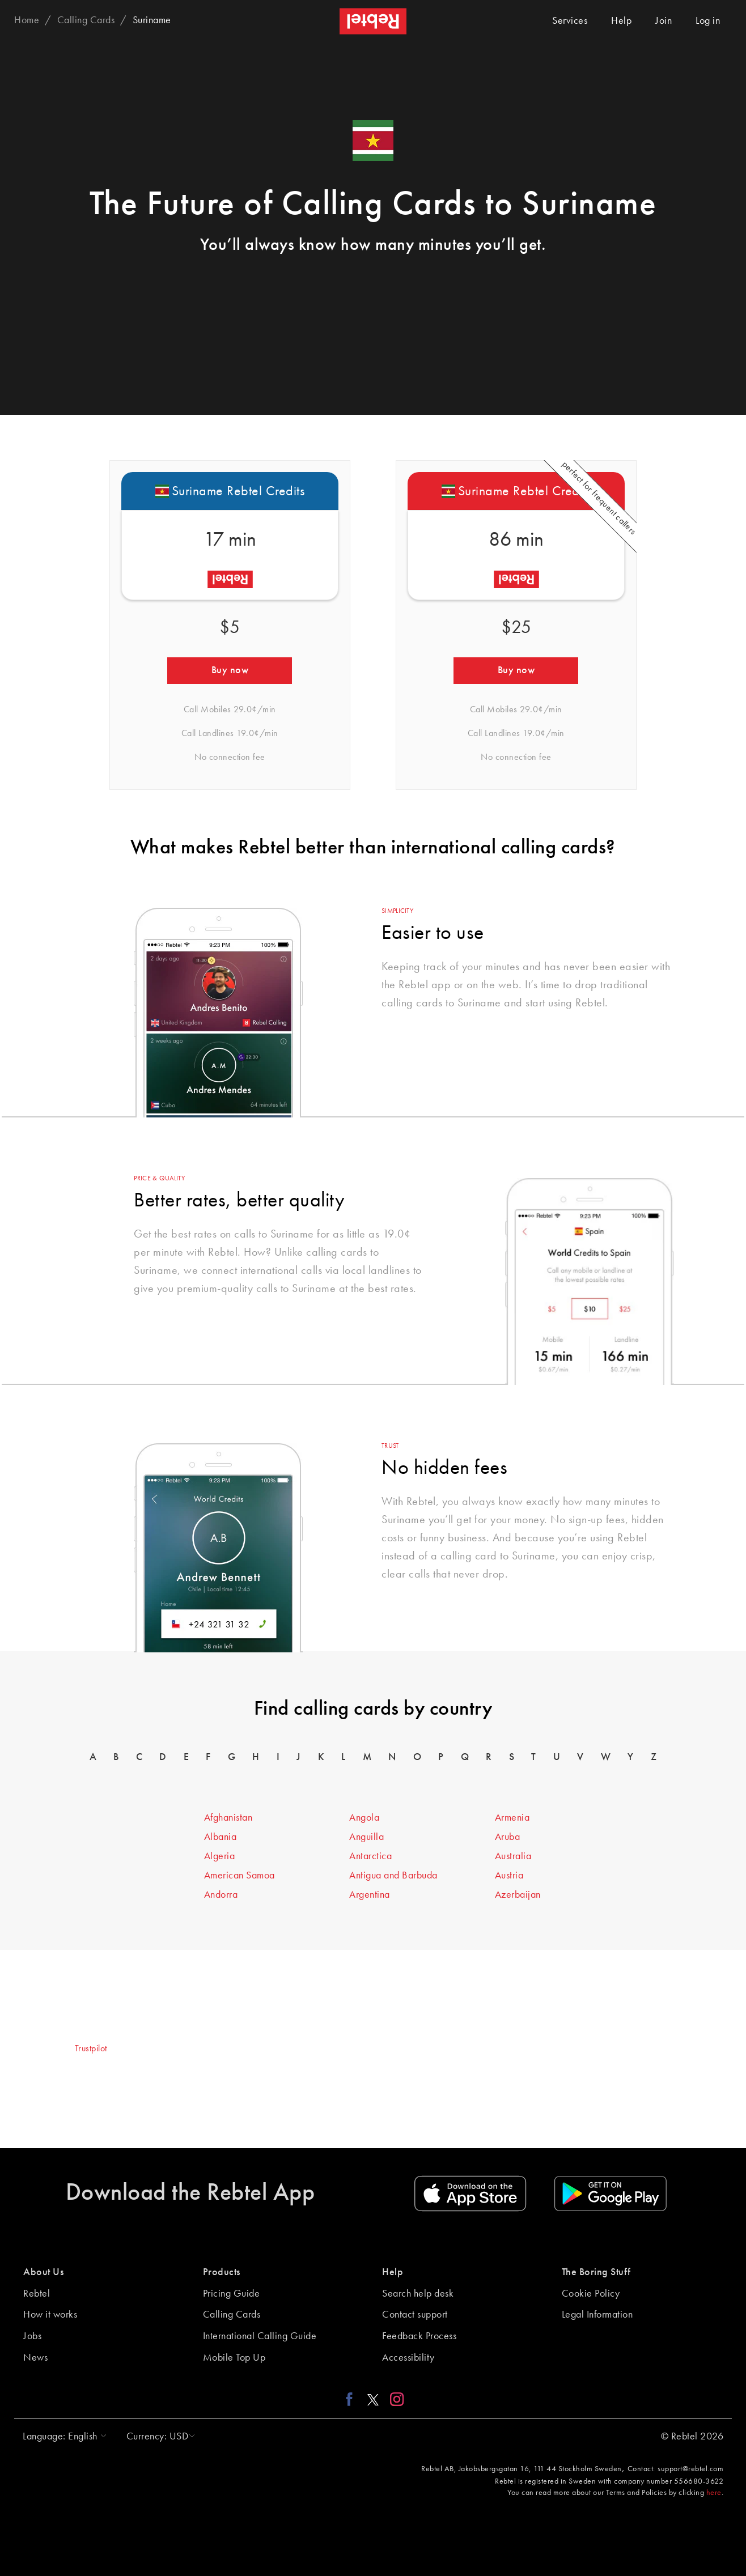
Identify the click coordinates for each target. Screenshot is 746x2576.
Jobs (32, 2336)
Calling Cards (232, 2315)
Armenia (512, 1818)
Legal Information (597, 2315)
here (714, 2493)
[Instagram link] (394, 2399)
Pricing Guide (231, 2294)
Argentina (369, 1895)
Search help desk (417, 2294)
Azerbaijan (518, 1895)
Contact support (415, 2315)
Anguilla (366, 1837)
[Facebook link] (352, 2399)
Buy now (230, 670)
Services (569, 21)
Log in (708, 21)
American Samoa (239, 1876)
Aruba (507, 1837)
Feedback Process (419, 2336)
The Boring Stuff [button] (596, 2272)
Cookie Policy (591, 2294)
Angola (364, 1818)
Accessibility (408, 2358)
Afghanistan (228, 1818)
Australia (513, 1856)
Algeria (219, 1856)
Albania (220, 1837)
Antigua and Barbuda (393, 1876)
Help (621, 21)
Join (663, 21)
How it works (50, 2315)
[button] (62, 2437)
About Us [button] (43, 2272)
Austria (509, 1876)
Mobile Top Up (234, 2358)
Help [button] (392, 2272)
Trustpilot (91, 2049)
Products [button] (221, 2272)
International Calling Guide (260, 2336)
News (35, 2358)
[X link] (373, 2399)
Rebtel (36, 2294)
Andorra (221, 1895)
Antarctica (370, 1856)
